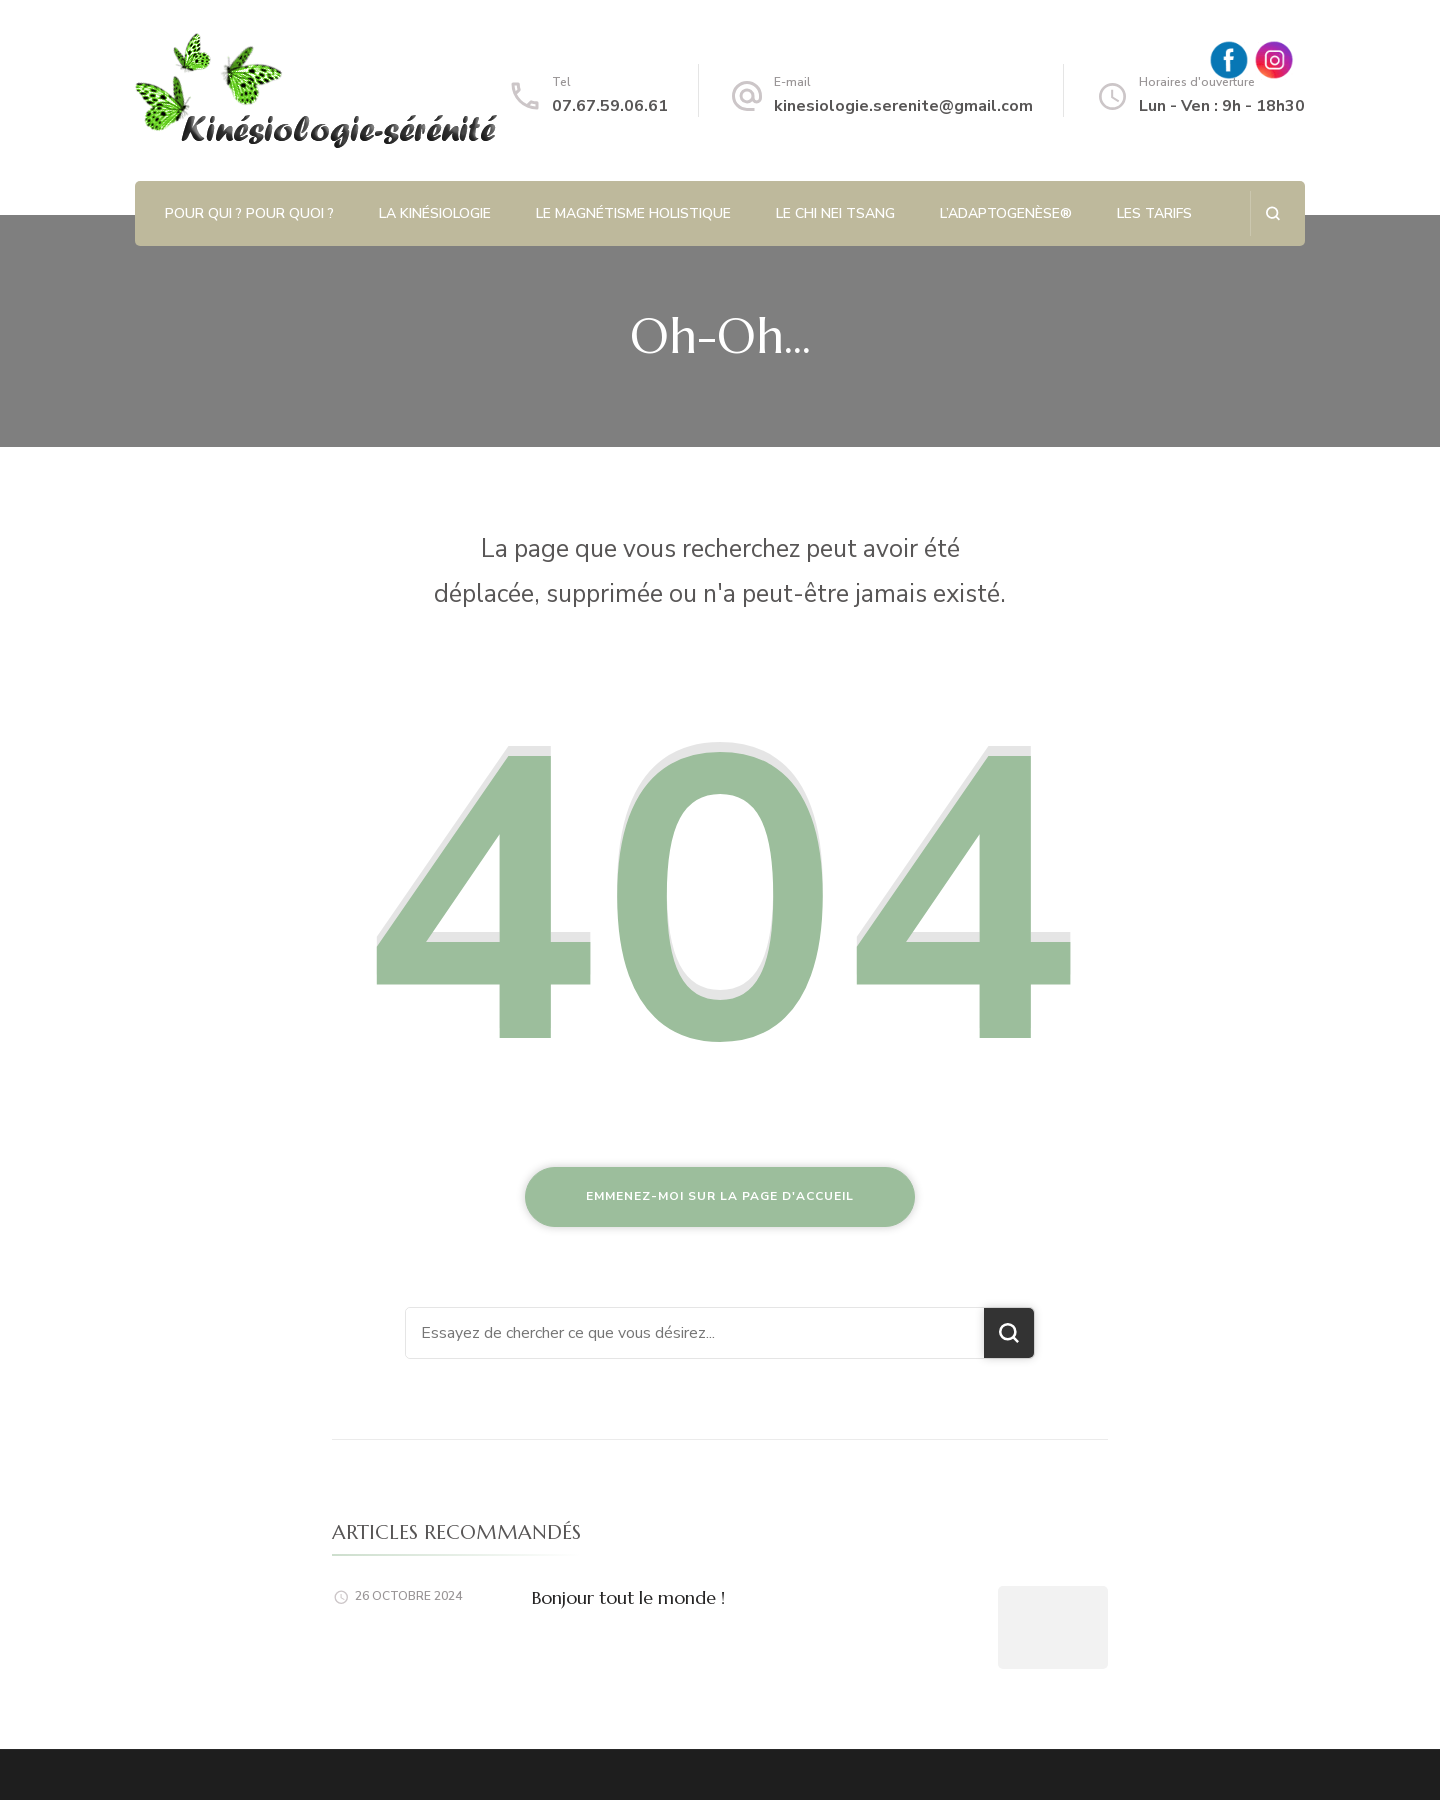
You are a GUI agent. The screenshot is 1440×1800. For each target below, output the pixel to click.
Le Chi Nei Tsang (835, 213)
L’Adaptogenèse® (1006, 213)
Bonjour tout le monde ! (628, 1597)
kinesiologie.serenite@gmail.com (903, 106)
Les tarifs (1154, 213)
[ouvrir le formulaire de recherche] (1272, 213)
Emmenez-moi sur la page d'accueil (720, 1196)
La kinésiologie (435, 213)
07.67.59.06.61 (610, 106)
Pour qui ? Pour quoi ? (249, 213)
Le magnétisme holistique (633, 213)
